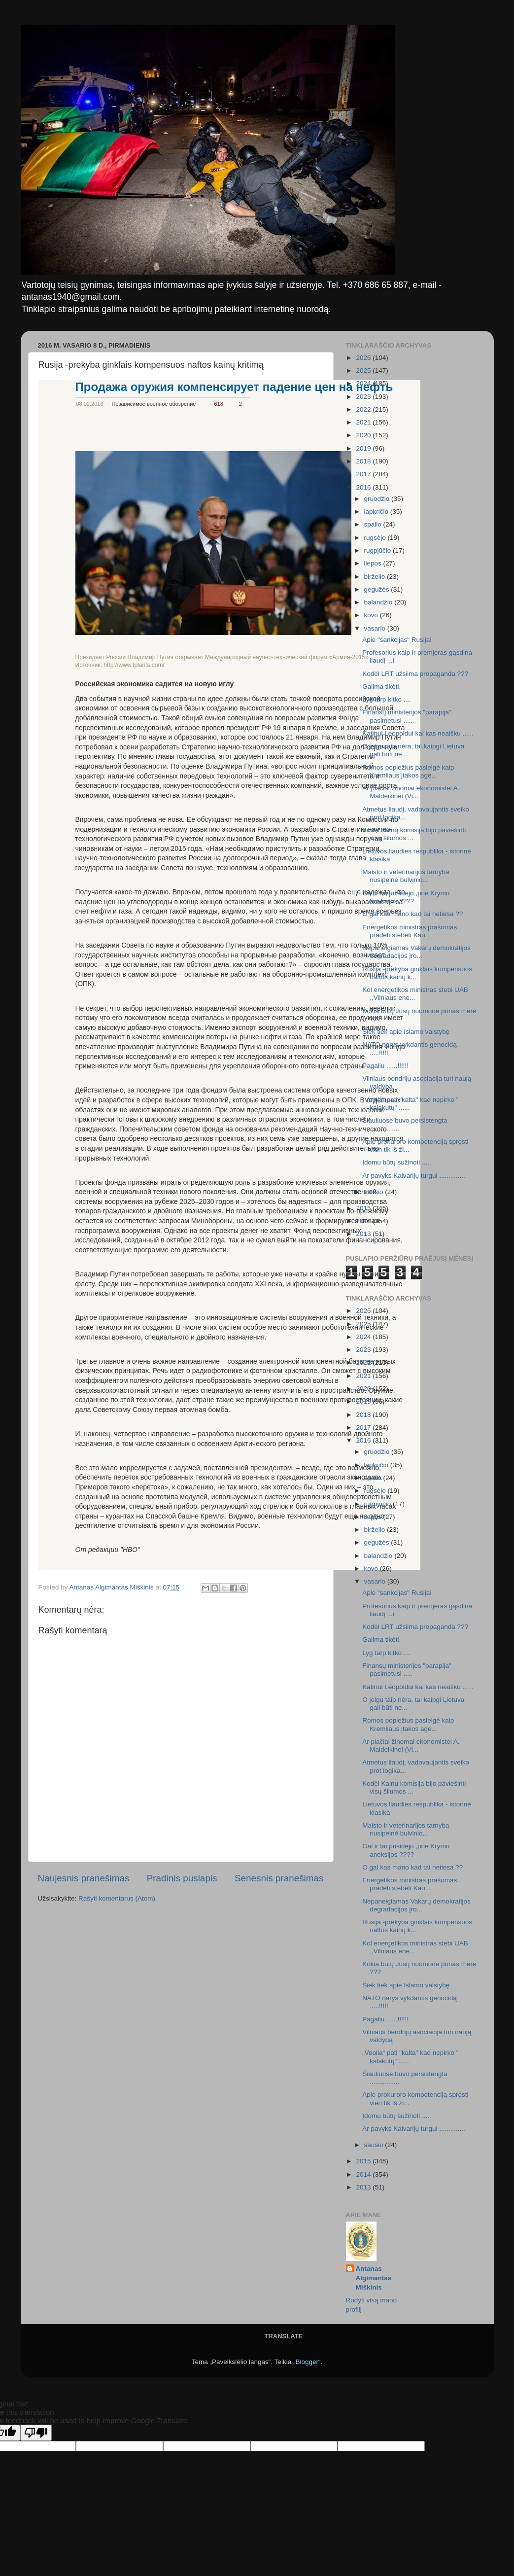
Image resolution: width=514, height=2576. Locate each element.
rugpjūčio (378, 550)
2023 (364, 396)
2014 (364, 1221)
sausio (374, 1192)
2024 (364, 383)
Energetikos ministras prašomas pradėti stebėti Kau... (409, 931)
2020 (364, 435)
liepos (373, 563)
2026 (364, 357)
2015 (364, 1208)
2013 (364, 1233)
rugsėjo (376, 537)
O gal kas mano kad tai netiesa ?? (412, 913)
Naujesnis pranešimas (84, 1878)
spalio (373, 524)
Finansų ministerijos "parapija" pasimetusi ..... (406, 716)
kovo (372, 615)
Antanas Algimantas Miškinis (374, 2278)
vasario (375, 628)
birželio (375, 576)
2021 (364, 422)
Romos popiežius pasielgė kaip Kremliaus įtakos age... (408, 771)
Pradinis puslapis (182, 1878)
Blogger (306, 2361)
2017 (364, 474)
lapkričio (377, 511)
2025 (364, 370)
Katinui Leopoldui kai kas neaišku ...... (418, 733)
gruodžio (378, 498)
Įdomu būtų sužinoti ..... (396, 1162)
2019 (364, 448)
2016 (364, 487)
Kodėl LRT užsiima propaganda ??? (415, 673)
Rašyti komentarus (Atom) (116, 1898)
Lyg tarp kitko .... (386, 699)
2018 (364, 461)
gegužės (377, 589)
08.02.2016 (89, 404)
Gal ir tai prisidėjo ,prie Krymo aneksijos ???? (405, 897)
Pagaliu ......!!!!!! (385, 1065)
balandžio (379, 602)
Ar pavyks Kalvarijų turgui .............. (413, 1175)
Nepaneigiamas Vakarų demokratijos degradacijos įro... (416, 951)
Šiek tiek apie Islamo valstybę (405, 1031)
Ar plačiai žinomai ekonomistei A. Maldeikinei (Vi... (410, 792)
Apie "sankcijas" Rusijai (396, 639)
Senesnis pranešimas (279, 1878)
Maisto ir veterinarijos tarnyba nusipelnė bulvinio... (405, 875)
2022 (364, 409)
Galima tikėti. (381, 686)
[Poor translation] (36, 2433)
